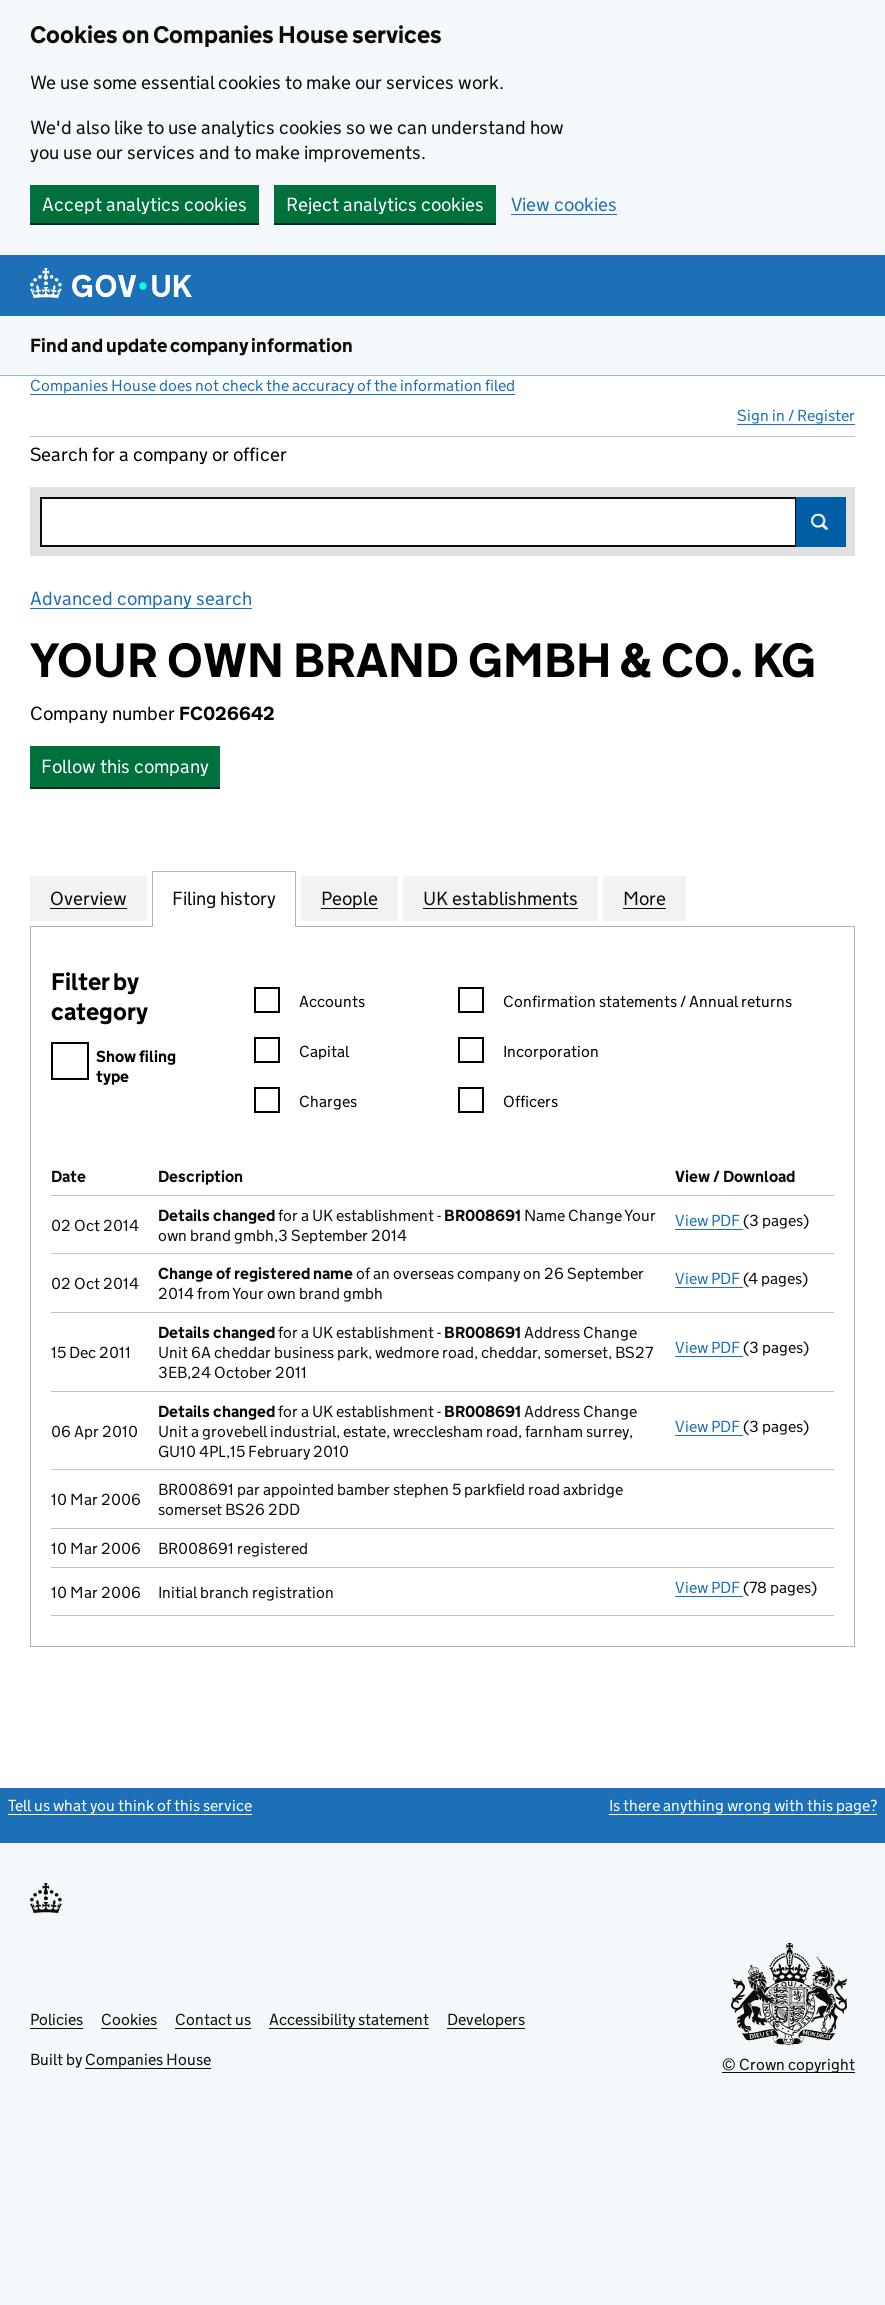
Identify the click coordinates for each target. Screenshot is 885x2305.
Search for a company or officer (158, 454)
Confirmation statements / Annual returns (625, 1004)
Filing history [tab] (224, 898)
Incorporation (528, 1054)
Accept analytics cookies (144, 204)
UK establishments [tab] (500, 898)
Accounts (309, 1004)
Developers (486, 2019)
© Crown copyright (788, 2064)
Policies (56, 2019)
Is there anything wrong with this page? (743, 1805)
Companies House (148, 2059)
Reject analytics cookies (385, 204)
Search (821, 522)
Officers (508, 1104)
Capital (301, 1054)
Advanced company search (141, 598)
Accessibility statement (349, 2019)
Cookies (129, 2019)
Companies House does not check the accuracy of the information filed (272, 385)
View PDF (709, 1220)
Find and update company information (191, 345)
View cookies (564, 204)
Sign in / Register (796, 415)
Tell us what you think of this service (130, 1805)
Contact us (213, 2019)
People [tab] (349, 898)
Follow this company (125, 766)
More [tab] (644, 898)
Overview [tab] (88, 898)
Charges (305, 1104)
